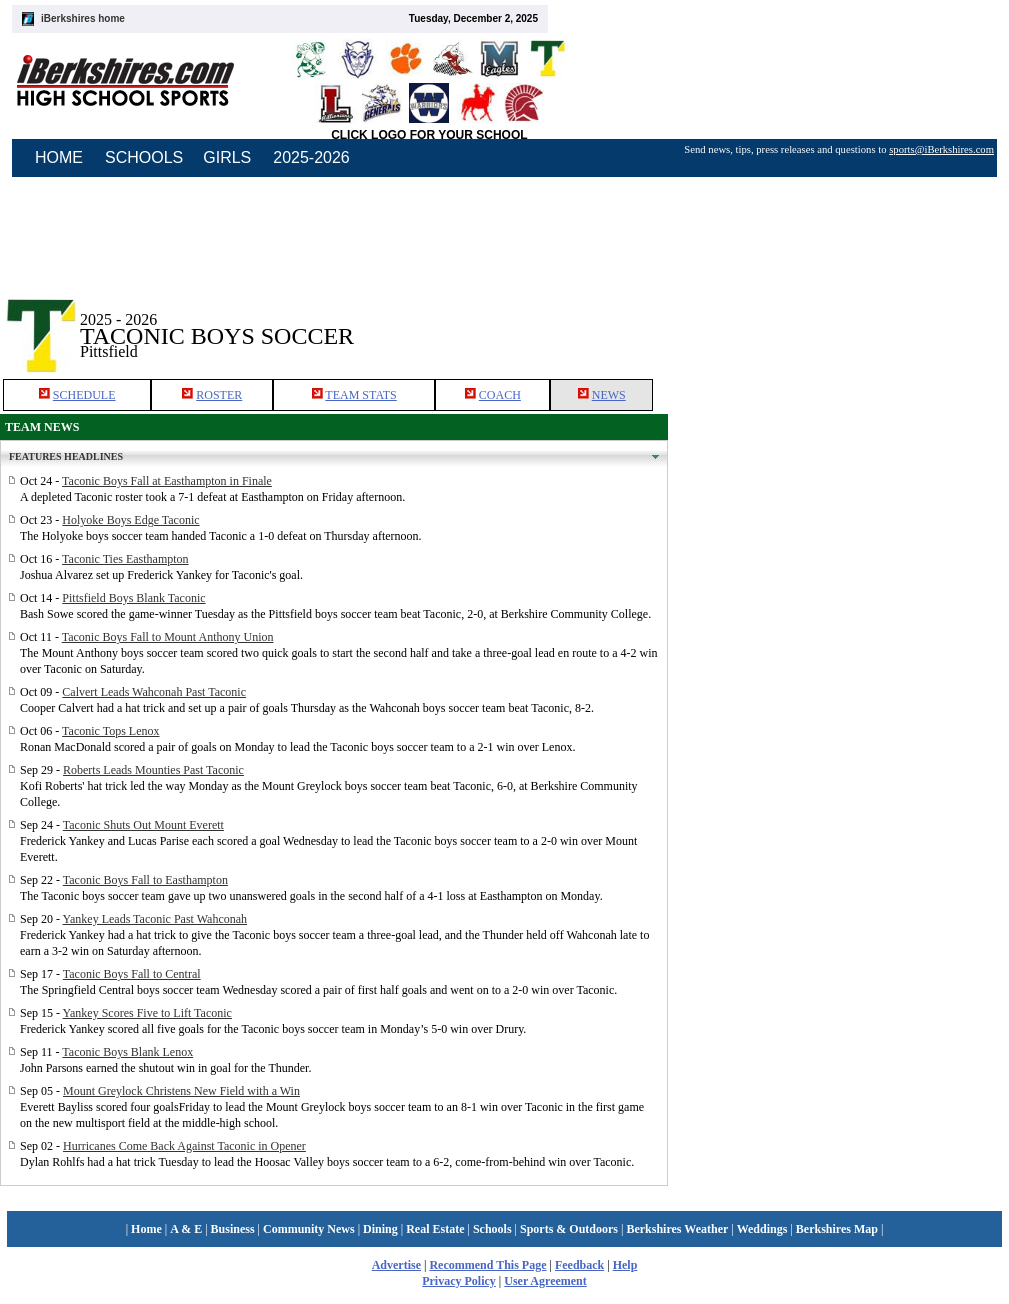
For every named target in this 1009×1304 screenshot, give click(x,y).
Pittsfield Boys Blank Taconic (133, 598)
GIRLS (227, 157)
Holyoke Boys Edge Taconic (130, 520)
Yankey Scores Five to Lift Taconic (147, 1013)
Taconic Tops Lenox (110, 731)
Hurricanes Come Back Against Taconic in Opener (184, 1146)
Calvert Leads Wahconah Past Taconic (154, 692)
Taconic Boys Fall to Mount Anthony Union (168, 637)
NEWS (609, 395)
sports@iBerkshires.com (941, 149)
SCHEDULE (84, 395)
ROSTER (219, 395)
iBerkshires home (83, 18)
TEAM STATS (360, 395)
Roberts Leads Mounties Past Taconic (153, 770)
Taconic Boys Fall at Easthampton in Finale (167, 481)
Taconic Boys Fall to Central (132, 974)
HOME (59, 157)
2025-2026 (311, 157)
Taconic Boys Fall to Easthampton (145, 880)
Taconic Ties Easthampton (125, 559)
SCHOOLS (144, 157)
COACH (500, 395)
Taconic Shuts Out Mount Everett (143, 825)
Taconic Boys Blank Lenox (127, 1052)
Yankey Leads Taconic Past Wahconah (155, 919)
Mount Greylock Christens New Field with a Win (181, 1091)
